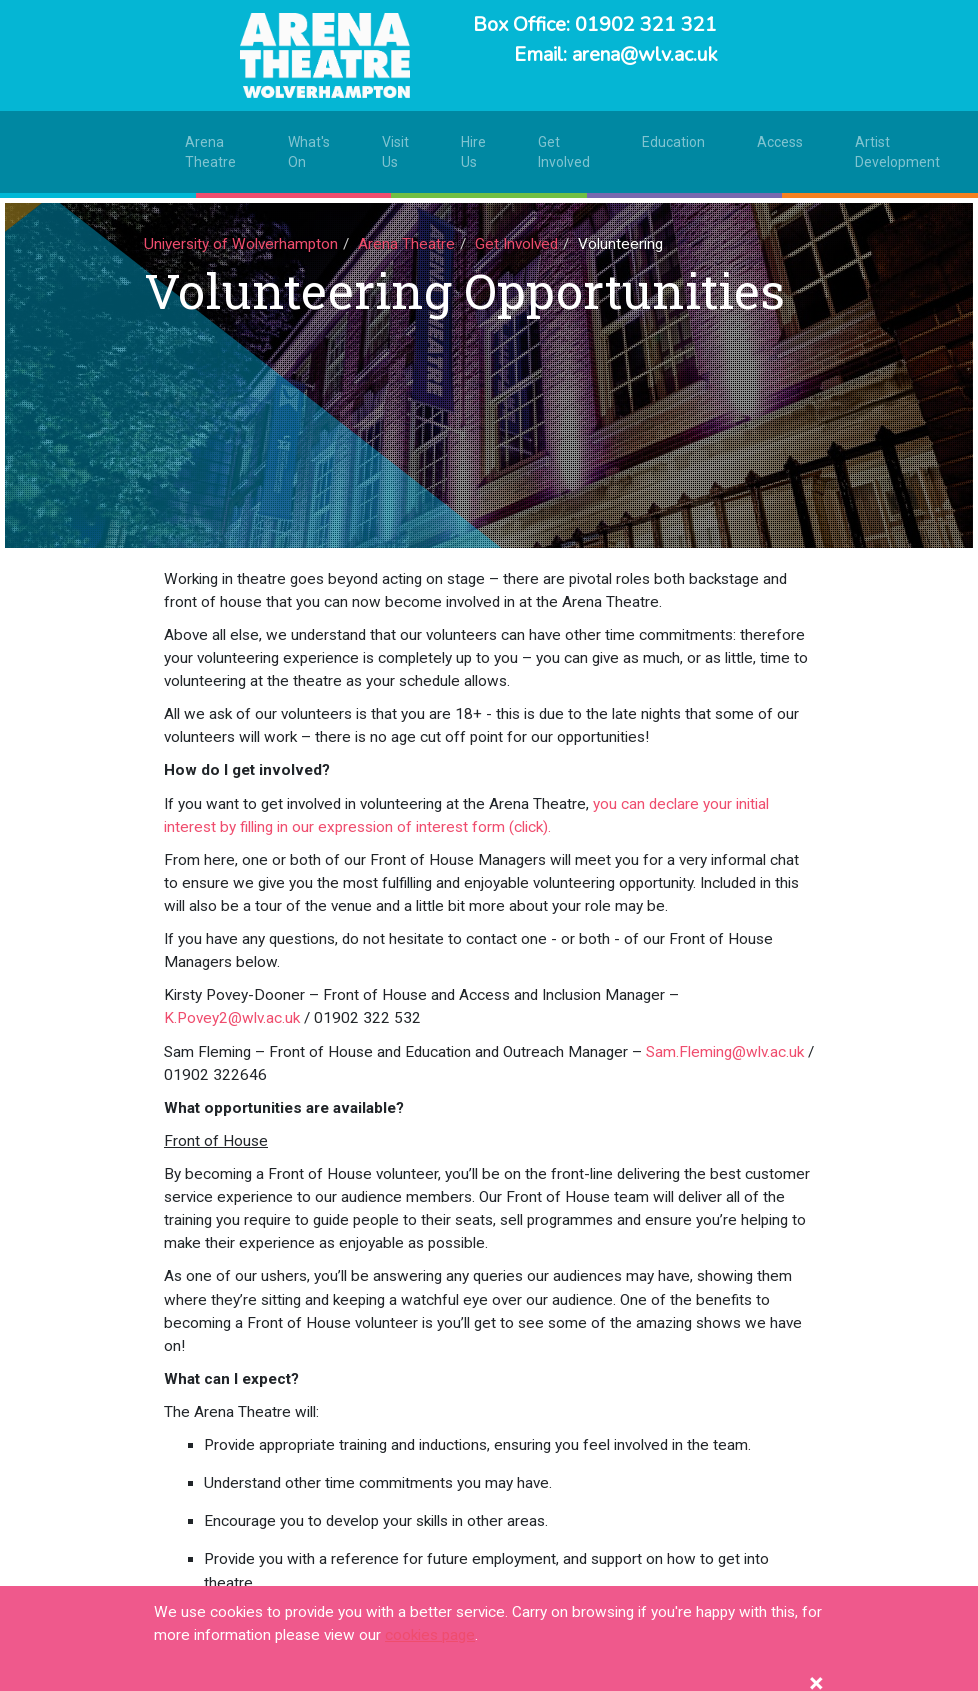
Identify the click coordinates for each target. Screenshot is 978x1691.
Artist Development (897, 152)
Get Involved (564, 152)
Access (780, 142)
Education (673, 142)
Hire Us (473, 152)
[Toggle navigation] (950, 23)
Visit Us (395, 152)
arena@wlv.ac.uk (644, 54)
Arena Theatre (210, 152)
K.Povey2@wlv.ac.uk (232, 1018)
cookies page (430, 1635)
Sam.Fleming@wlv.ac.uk (725, 1052)
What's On (309, 152)
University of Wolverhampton (241, 244)
